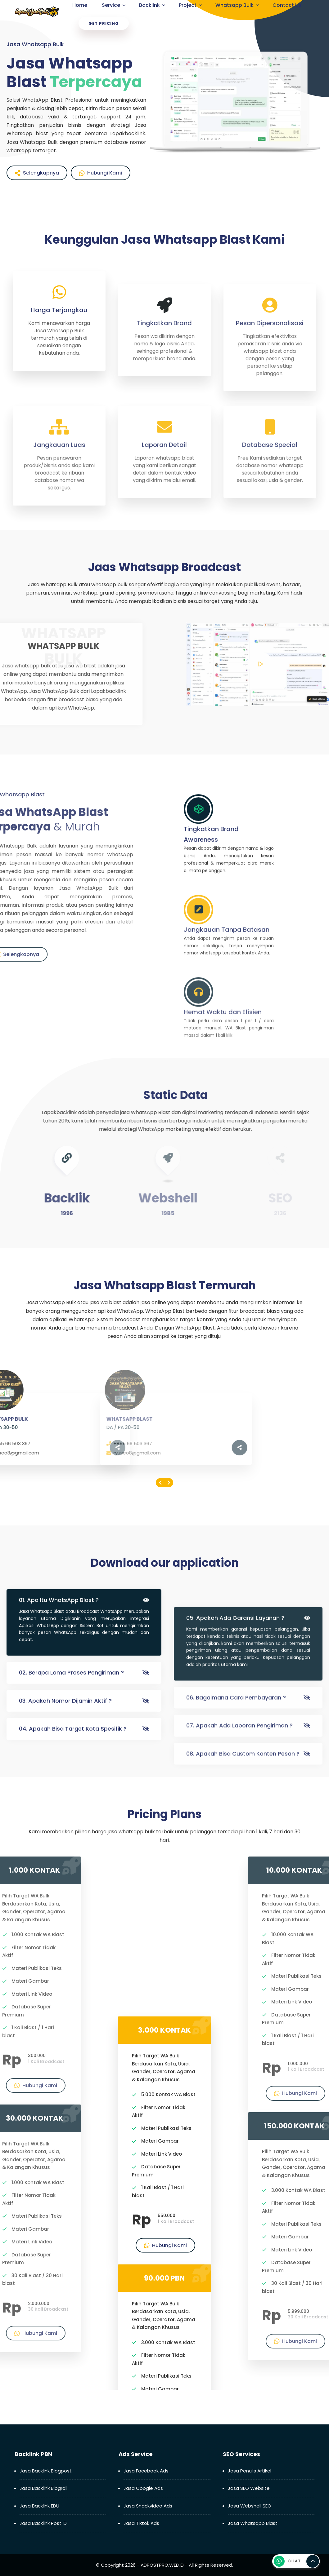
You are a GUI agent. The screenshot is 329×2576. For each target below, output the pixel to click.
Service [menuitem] (111, 5)
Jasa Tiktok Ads (141, 2523)
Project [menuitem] (187, 5)
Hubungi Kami (100, 172)
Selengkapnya (37, 172)
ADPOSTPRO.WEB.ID (162, 2565)
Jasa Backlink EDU (39, 2506)
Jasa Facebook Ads (146, 2471)
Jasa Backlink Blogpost (46, 2471)
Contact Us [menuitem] (287, 5)
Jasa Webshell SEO (249, 2506)
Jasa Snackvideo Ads (148, 2506)
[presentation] (160, 1483)
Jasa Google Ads (143, 2488)
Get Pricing (103, 23)
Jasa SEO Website (249, 2488)
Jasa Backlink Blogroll (43, 2488)
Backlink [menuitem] (149, 5)
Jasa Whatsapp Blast (252, 2523)
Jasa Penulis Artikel (249, 2471)
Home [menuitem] (79, 5)
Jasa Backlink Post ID (43, 2523)
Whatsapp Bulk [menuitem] (234, 5)
